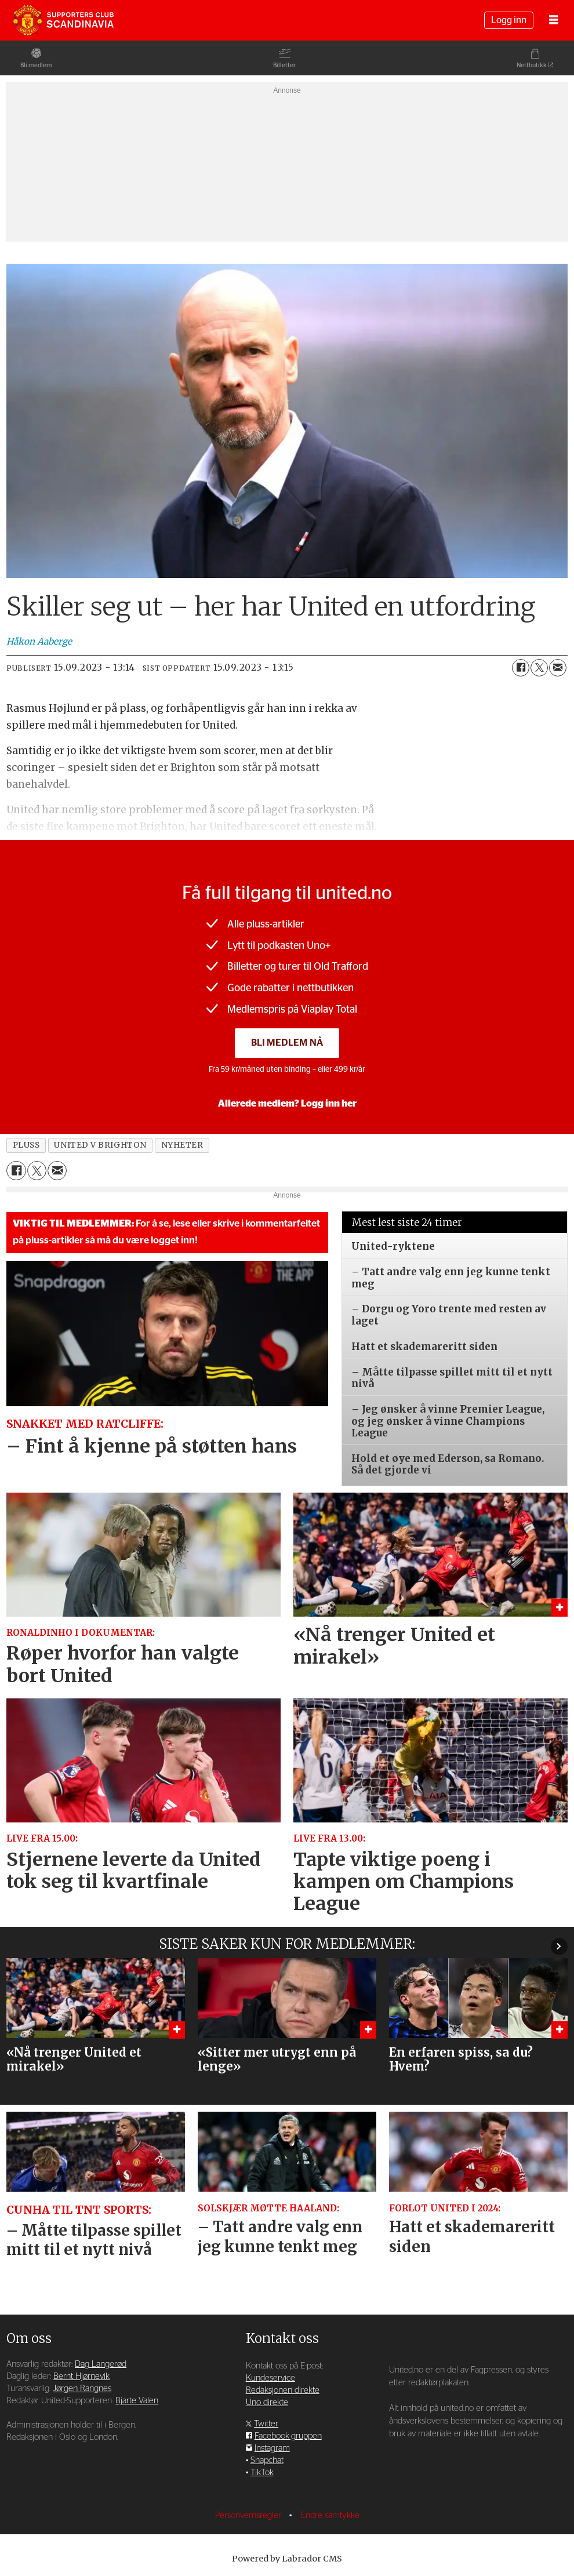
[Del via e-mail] (557, 667)
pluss (26, 1145)
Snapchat (267, 2460)
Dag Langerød (100, 2364)
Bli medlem (36, 65)
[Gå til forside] (63, 20)
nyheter (182, 1145)
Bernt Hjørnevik (81, 2376)
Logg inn (508, 20)
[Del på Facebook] (520, 667)
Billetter (284, 65)
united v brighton (100, 1145)
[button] (559, 1946)
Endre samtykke (330, 2515)
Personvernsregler (249, 2515)
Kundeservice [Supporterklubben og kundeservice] (270, 2378)
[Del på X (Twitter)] (539, 667)
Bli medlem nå (287, 1042)
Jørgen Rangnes (82, 2388)
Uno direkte (267, 2402)
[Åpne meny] (554, 20)
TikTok (262, 2472)
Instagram (272, 2448)
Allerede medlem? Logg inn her (287, 1103)
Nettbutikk (532, 65)
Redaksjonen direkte (282, 2390)
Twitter (266, 2423)
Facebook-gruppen (288, 2436)
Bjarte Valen (136, 2400)
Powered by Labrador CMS (287, 2558)
